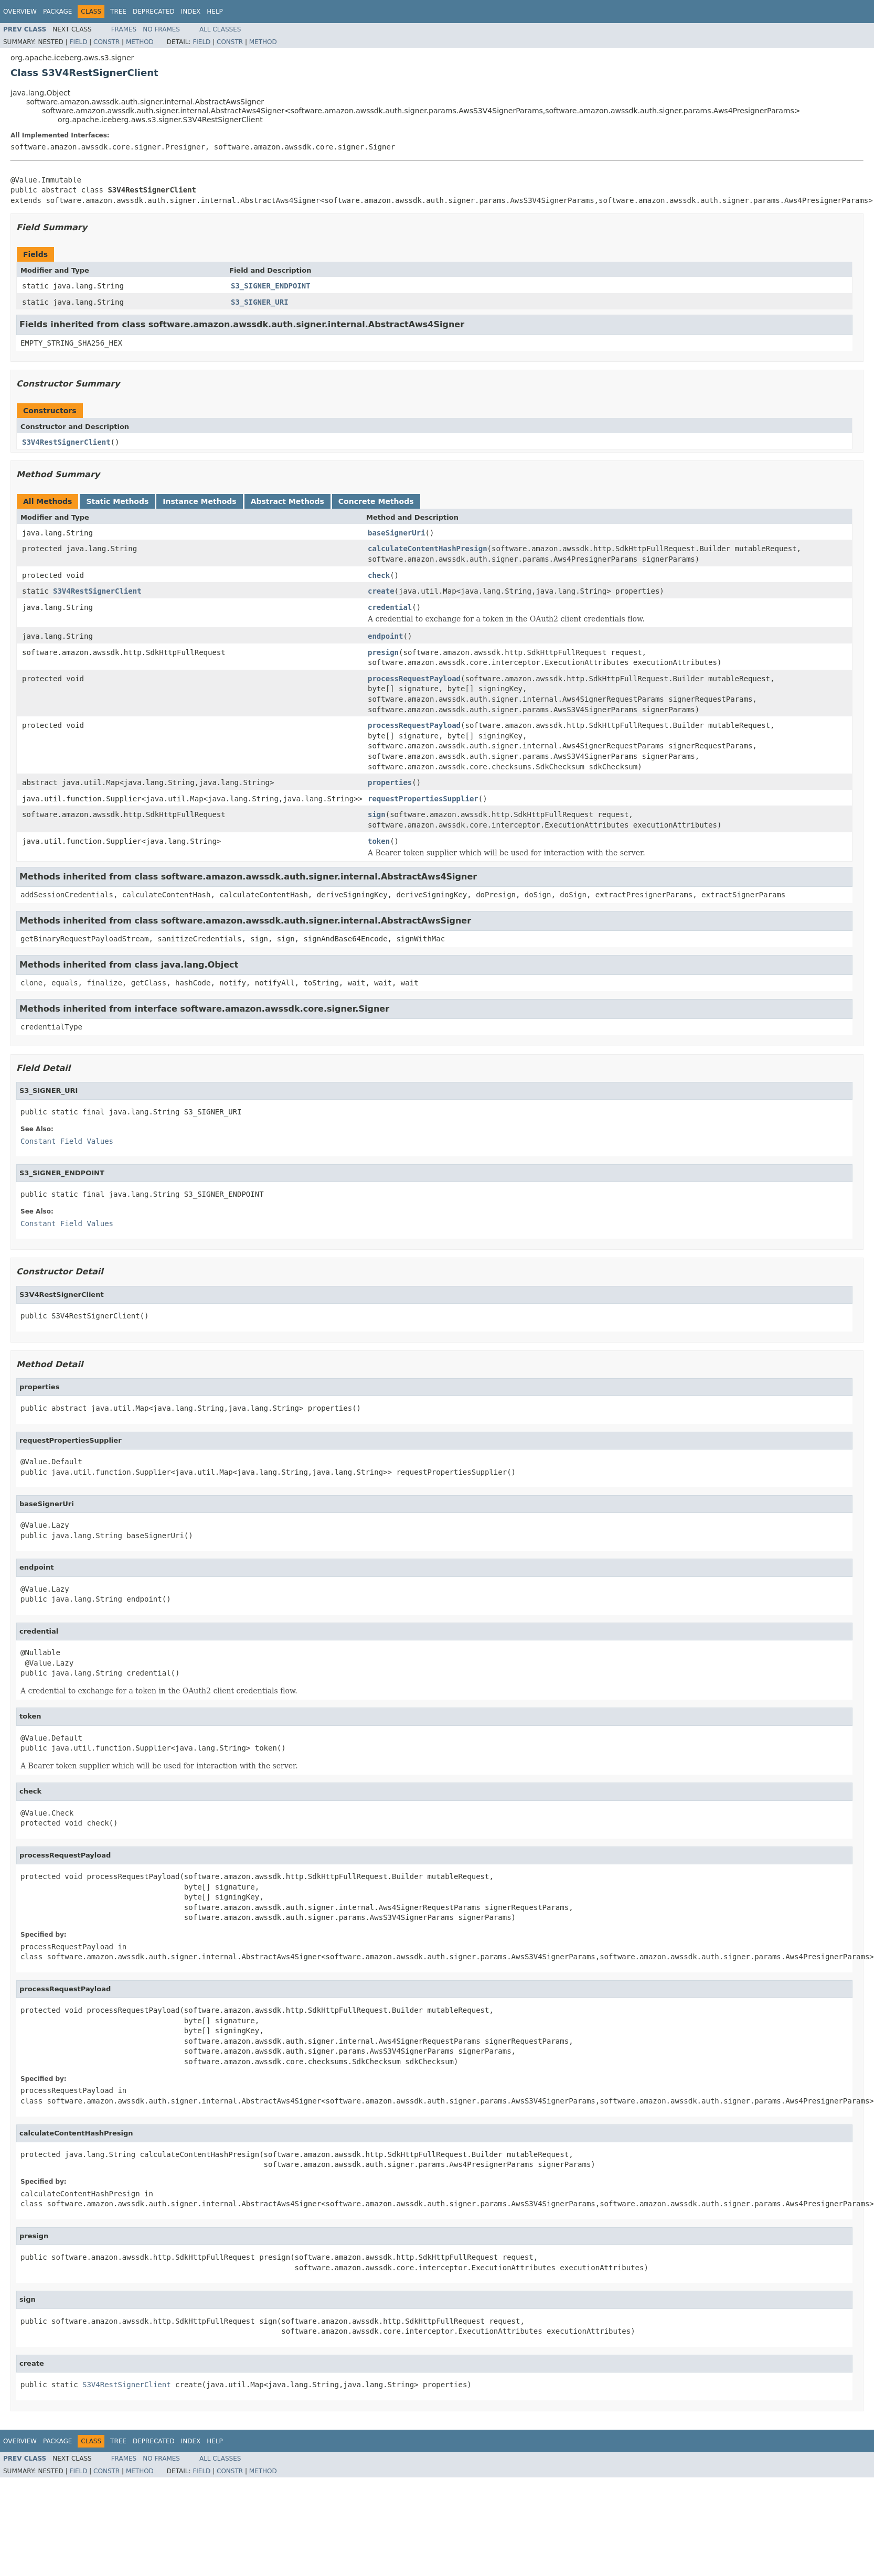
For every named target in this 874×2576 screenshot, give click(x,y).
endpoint (385, 636)
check (379, 575)
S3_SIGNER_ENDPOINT (271, 286)
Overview (20, 11)
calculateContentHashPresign (427, 548)
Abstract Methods (287, 501)
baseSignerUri (396, 533)
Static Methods (117, 501)
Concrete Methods (376, 501)
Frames (124, 29)
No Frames (161, 29)
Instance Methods (199, 501)
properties (390, 782)
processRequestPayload (414, 678)
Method (140, 42)
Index (191, 11)
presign (383, 652)
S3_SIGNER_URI (260, 302)
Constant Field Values (66, 1141)
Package (57, 11)
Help (215, 11)
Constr (106, 42)
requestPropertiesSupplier (423, 799)
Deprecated (154, 11)
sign (377, 814)
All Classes (220, 29)
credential (390, 607)
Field (78, 42)
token (379, 841)
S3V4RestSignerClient (66, 442)
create (381, 591)
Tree (118, 11)
